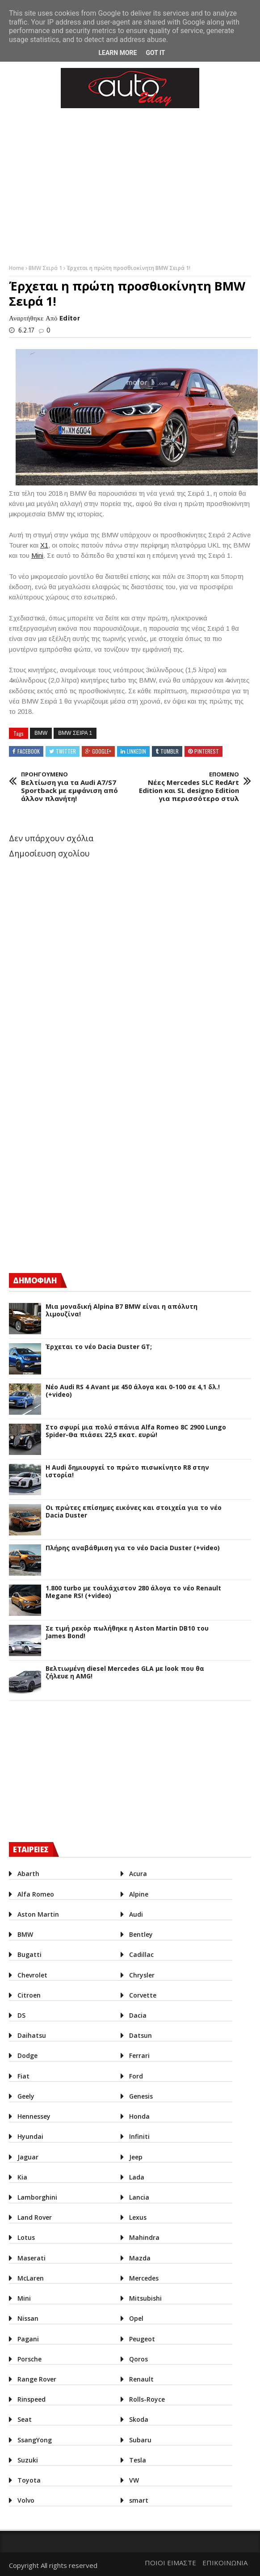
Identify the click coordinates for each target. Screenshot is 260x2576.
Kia (22, 2177)
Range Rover (36, 2379)
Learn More (117, 52)
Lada (136, 2177)
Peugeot (142, 2339)
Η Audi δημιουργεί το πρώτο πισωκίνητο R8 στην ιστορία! (127, 1471)
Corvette (142, 1995)
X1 (44, 545)
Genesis (141, 2096)
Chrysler (142, 1975)
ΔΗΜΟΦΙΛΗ (35, 1280)
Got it (155, 52)
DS (21, 2015)
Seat (24, 2419)
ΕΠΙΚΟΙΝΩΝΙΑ (224, 2562)
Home (17, 268)
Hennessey (33, 2116)
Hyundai (30, 2136)
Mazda (140, 2258)
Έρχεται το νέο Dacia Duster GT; (99, 1347)
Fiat (23, 2076)
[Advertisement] (76, 1187)
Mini (37, 555)
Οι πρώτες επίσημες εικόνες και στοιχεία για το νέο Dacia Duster (134, 1511)
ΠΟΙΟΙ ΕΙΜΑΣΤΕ (170, 2562)
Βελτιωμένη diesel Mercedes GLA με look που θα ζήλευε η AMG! (125, 1672)
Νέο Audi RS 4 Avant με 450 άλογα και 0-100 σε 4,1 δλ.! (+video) (133, 1391)
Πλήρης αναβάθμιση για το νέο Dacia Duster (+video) (133, 1548)
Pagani (28, 2339)
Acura (138, 1873)
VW (134, 2480)
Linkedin (136, 751)
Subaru (140, 2440)
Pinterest (206, 751)
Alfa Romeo (35, 1894)
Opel (136, 2318)
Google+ (101, 751)
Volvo (25, 2500)
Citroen (29, 1995)
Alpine (138, 1894)
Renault (141, 2379)
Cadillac (141, 1954)
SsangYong (34, 2440)
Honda (139, 2116)
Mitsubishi (145, 2298)
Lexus (138, 2217)
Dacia (138, 2015)
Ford (136, 2076)
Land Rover (34, 2217)
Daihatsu (31, 2035)
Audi (136, 1914)
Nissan (27, 2318)
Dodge (27, 2055)
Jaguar (27, 2157)
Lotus (26, 2237)
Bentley (141, 1934)
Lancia (139, 2197)
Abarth (28, 1873)
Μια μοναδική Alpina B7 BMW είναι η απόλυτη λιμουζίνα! (121, 1310)
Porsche (29, 2359)
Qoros (138, 2359)
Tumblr (169, 751)
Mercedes (144, 2278)
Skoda (138, 2419)
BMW (40, 733)
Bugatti (29, 1954)
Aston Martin (38, 1914)
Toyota (29, 2480)
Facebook (28, 751)
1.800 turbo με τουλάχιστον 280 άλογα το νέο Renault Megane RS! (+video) (133, 1592)
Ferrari (139, 2055)
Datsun (140, 2035)
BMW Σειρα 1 (75, 733)
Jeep (136, 2157)
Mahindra (144, 2237)
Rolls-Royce (147, 2399)
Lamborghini (37, 2197)
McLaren (30, 2278)
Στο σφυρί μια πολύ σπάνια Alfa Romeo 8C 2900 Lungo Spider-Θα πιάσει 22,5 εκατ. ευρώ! (136, 1431)
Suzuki (27, 2460)
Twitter (66, 751)
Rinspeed (31, 2399)
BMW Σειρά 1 (46, 268)
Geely (25, 2096)
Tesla (137, 2460)
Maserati (31, 2258)
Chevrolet (32, 1975)
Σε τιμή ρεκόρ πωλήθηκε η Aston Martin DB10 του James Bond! (127, 1632)
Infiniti (139, 2136)
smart (138, 2500)
